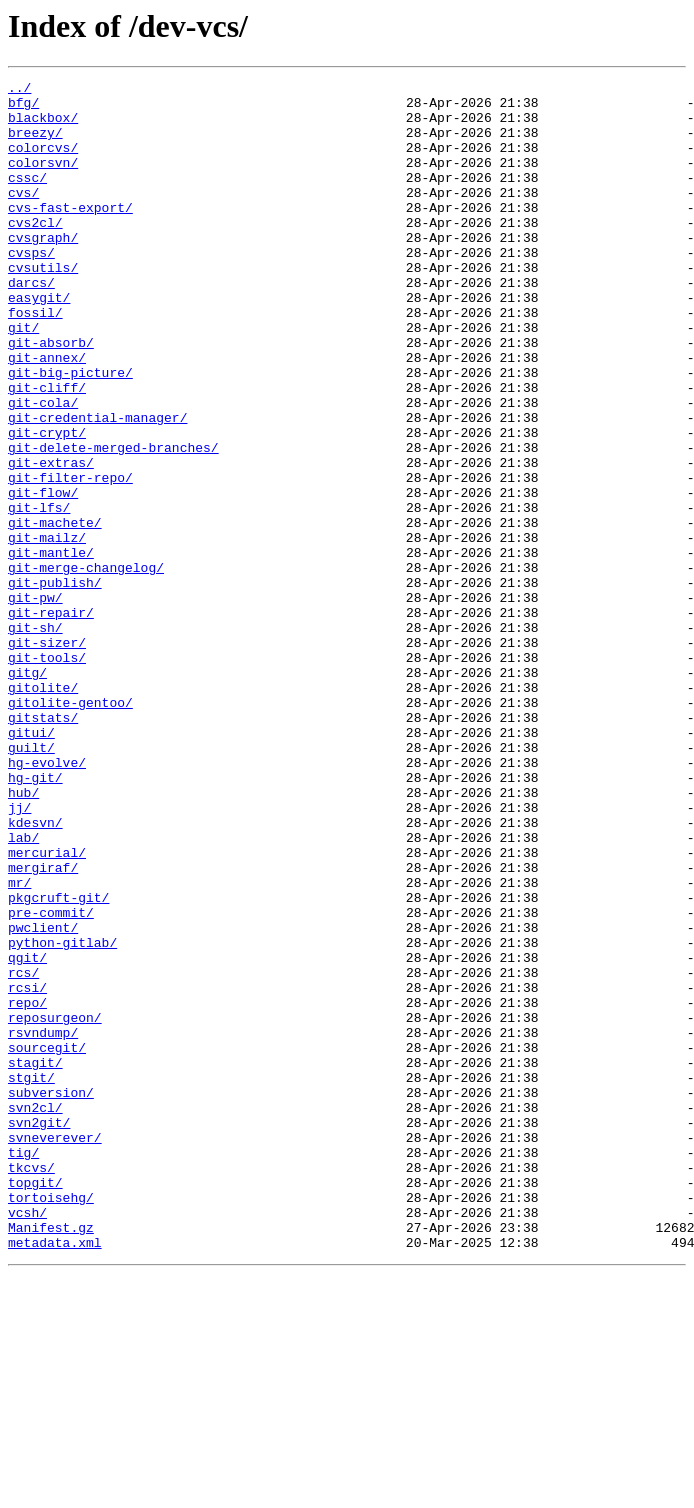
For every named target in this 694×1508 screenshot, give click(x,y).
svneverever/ (55, 1350)
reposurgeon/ (55, 1206)
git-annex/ (47, 414)
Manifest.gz (51, 1458)
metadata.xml (55, 1476)
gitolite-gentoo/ (70, 828)
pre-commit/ (51, 1080)
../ (19, 90)
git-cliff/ (47, 450)
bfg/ (23, 108)
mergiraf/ (43, 1026)
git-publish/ (55, 684)
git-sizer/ (47, 756)
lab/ (23, 990)
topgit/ (35, 1404)
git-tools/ (47, 774)
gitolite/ (43, 810)
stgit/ (31, 1278)
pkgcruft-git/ (58, 1062)
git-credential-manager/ (97, 486)
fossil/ (35, 360)
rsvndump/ (43, 1224)
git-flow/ (43, 576)
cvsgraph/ (43, 270)
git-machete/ (55, 612)
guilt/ (31, 882)
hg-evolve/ (47, 900)
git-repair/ (51, 720)
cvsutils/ (43, 306)
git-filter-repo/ (70, 558)
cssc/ (27, 198)
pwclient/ (43, 1098)
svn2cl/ (35, 1314)
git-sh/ (35, 738)
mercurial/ (47, 1008)
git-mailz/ (47, 630)
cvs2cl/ (35, 252)
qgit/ (27, 1134)
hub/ (23, 936)
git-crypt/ (47, 504)
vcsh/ (27, 1440)
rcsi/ (27, 1170)
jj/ (19, 954)
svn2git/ (39, 1332)
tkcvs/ (31, 1386)
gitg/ (27, 792)
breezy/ (35, 144)
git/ (23, 378)
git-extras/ (51, 540)
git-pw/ (35, 702)
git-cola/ (43, 468)
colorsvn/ (43, 180)
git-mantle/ (51, 648)
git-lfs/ (39, 594)
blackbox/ (43, 126)
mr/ (19, 1044)
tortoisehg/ (51, 1422)
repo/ (27, 1188)
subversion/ (51, 1296)
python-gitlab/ (62, 1116)
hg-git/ (35, 918)
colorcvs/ (43, 162)
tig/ (23, 1368)
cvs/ (23, 216)
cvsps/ (31, 288)
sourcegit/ (47, 1242)
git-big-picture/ (70, 432)
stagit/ (35, 1260)
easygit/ (39, 342)
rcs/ (23, 1152)
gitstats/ (43, 846)
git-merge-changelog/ (86, 666)
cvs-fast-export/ (70, 234)
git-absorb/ (51, 396)
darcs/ (31, 324)
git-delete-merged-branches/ (113, 522)
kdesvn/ (35, 972)
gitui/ (31, 864)
